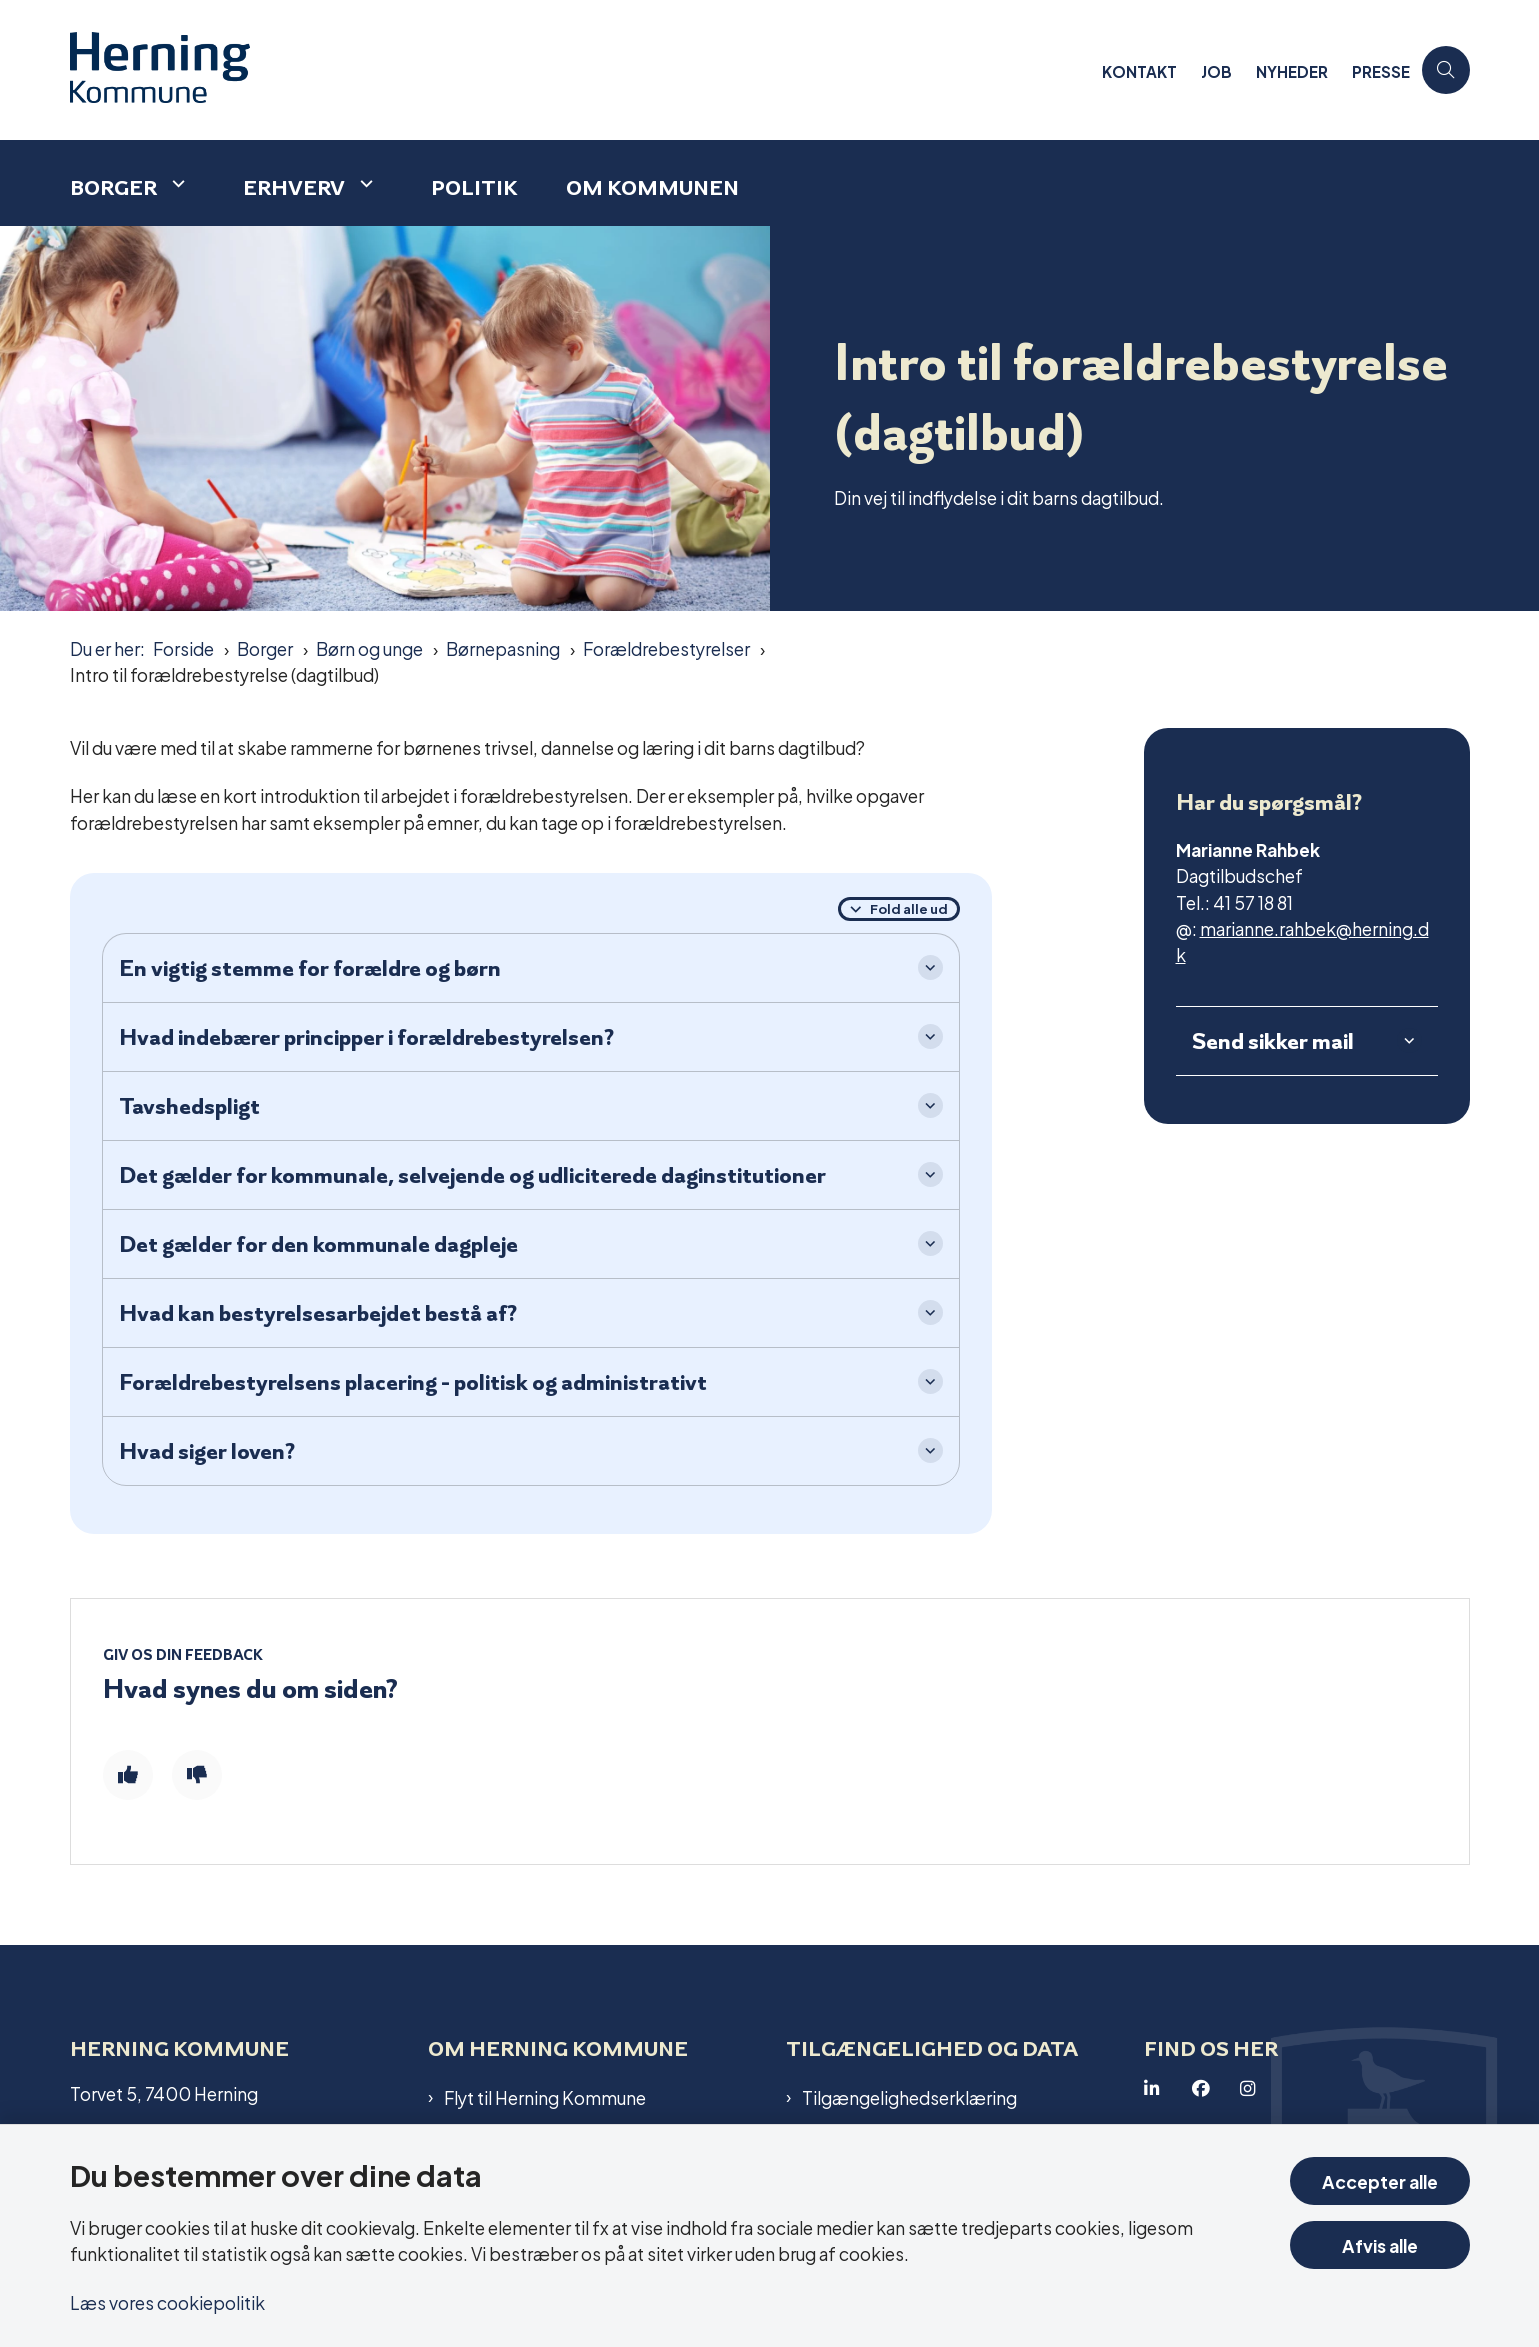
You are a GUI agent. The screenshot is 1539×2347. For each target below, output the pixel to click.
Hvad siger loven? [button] (207, 1451)
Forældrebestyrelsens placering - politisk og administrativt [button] (413, 1382)
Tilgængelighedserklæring (909, 2097)
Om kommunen (652, 187)
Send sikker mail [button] (1273, 1041)
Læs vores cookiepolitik (167, 2301)
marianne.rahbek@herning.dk (1302, 940)
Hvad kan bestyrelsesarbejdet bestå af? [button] (318, 1313)
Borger (113, 187)
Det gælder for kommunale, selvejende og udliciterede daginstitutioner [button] (472, 1175)
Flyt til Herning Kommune (545, 2097)
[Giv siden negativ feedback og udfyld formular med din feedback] (197, 1775)
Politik (474, 187)
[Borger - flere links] (176, 183)
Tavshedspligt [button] (189, 1106)
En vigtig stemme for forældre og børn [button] (310, 968)
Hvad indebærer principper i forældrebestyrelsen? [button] (366, 1037)
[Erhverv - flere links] (364, 183)
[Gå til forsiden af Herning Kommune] (580, 70)
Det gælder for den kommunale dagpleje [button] (318, 1244)
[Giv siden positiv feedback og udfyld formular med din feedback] (128, 1775)
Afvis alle (1380, 2244)
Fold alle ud (909, 908)
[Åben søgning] (1446, 70)
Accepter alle (1380, 2180)
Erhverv (294, 187)
